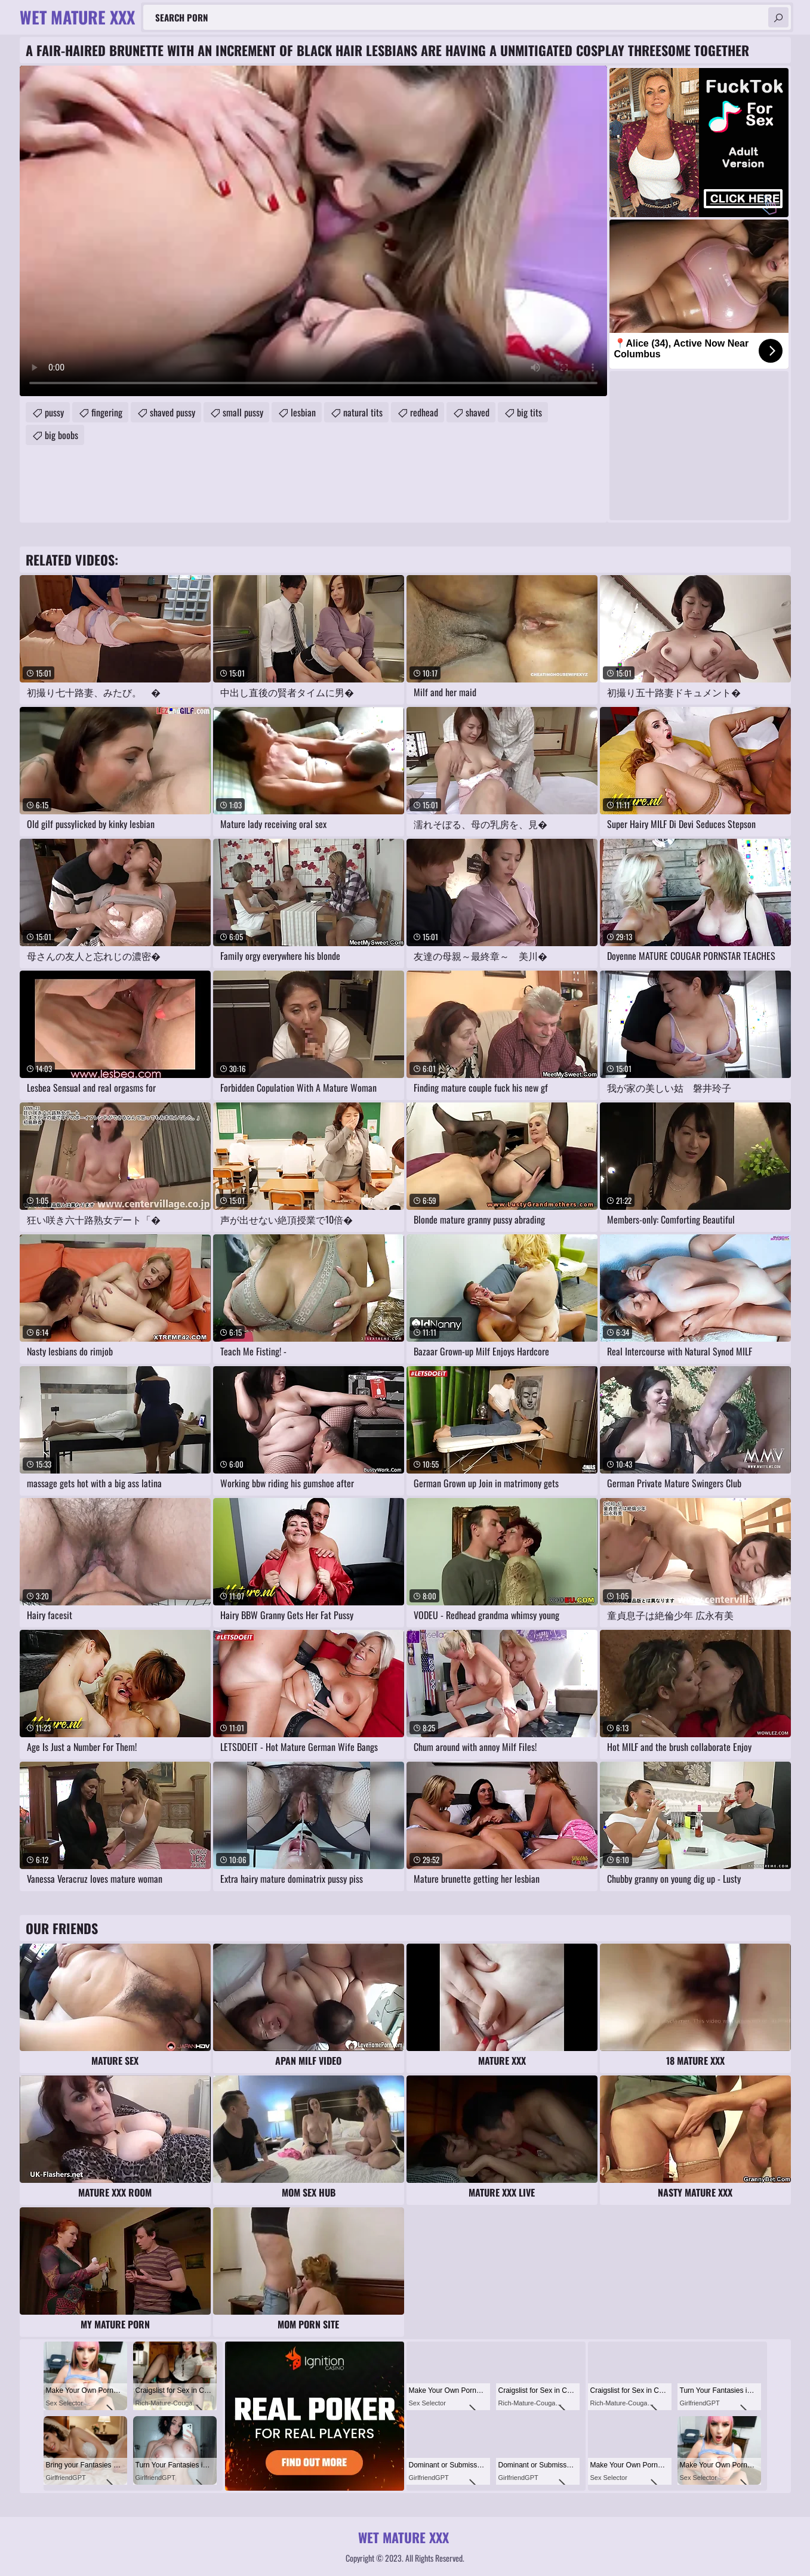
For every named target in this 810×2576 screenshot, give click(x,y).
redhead (424, 412)
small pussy (243, 412)
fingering (106, 412)
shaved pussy (172, 412)
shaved (477, 412)
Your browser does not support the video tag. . (313, 231)
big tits (529, 412)
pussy (54, 412)
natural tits (363, 412)
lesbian (303, 412)
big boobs (61, 435)
